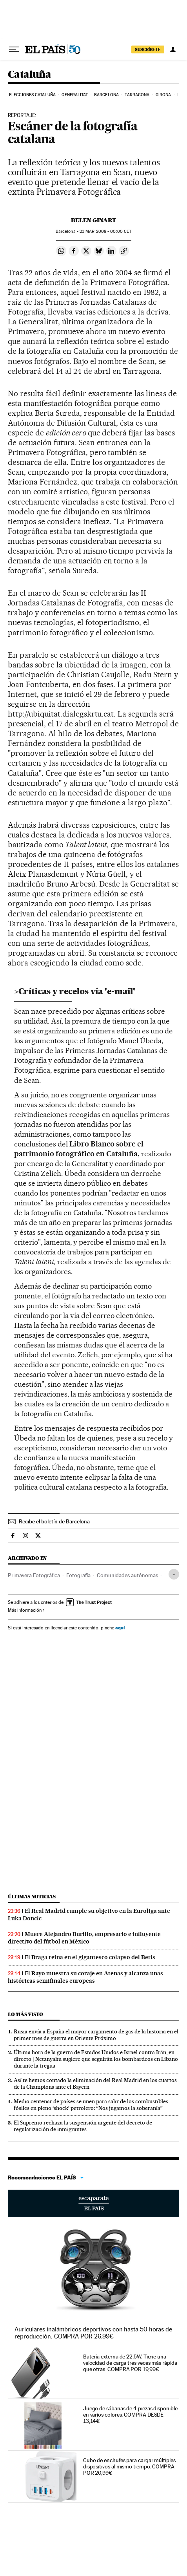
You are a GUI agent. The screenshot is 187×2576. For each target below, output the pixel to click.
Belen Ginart (93, 220)
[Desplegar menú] (14, 49)
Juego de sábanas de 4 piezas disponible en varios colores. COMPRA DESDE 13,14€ (130, 2414)
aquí (120, 1628)
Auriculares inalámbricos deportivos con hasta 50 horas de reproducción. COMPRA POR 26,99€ (93, 2333)
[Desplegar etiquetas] (174, 1574)
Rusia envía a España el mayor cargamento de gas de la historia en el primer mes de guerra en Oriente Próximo (96, 2034)
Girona (163, 94)
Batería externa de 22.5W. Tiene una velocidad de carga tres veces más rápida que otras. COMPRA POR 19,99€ (130, 2362)
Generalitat (75, 94)
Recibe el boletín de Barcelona (54, 1521)
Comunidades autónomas (127, 1575)
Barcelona (106, 94)
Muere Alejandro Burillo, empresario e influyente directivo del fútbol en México (84, 1938)
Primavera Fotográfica (34, 1575)
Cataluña (29, 74)
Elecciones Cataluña (32, 94)
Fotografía (78, 1575)
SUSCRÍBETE (148, 49)
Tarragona (137, 94)
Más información (26, 1610)
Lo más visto (25, 2014)
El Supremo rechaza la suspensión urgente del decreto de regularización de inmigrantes (83, 2125)
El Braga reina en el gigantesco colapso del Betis (90, 1957)
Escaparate (93, 2203)
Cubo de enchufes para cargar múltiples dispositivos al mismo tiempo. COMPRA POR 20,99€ (129, 2466)
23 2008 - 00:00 (105, 231)
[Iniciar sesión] (173, 49)
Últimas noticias (32, 1897)
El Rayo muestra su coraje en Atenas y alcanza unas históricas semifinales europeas (85, 1977)
